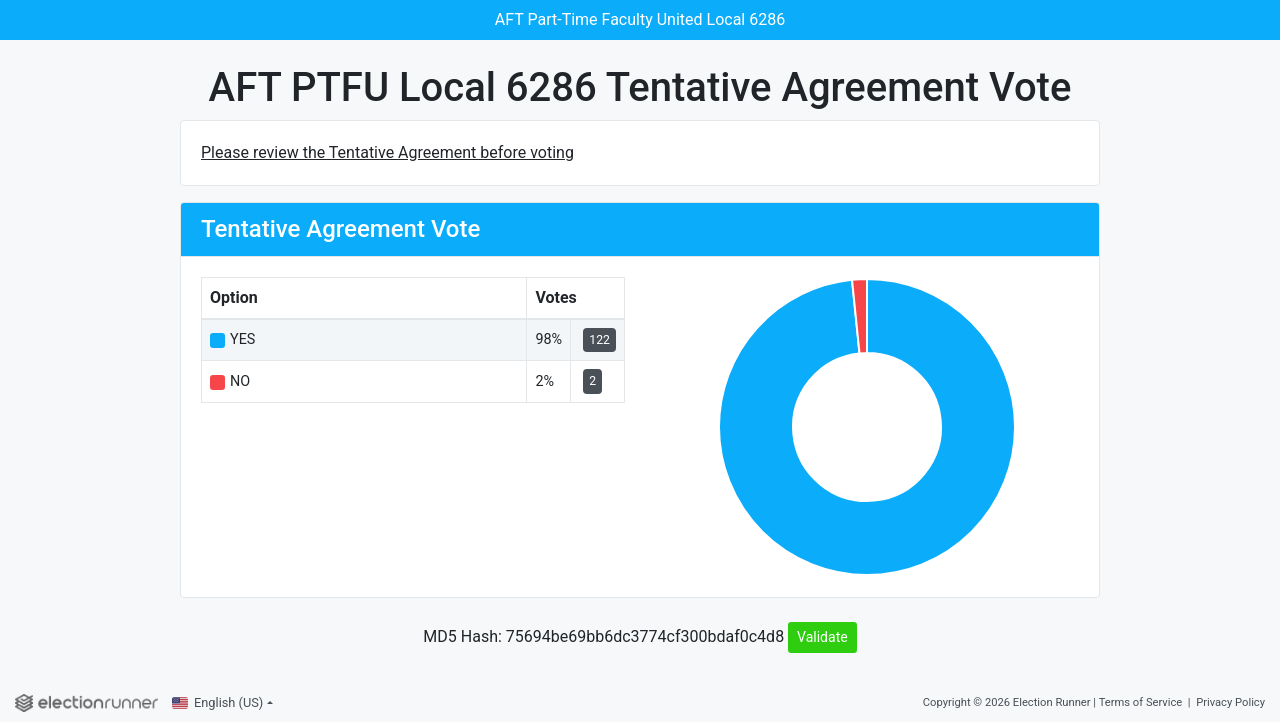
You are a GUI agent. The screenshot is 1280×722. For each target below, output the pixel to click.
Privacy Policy (1230, 702)
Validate (822, 637)
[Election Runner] (86, 703)
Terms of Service (1141, 702)
